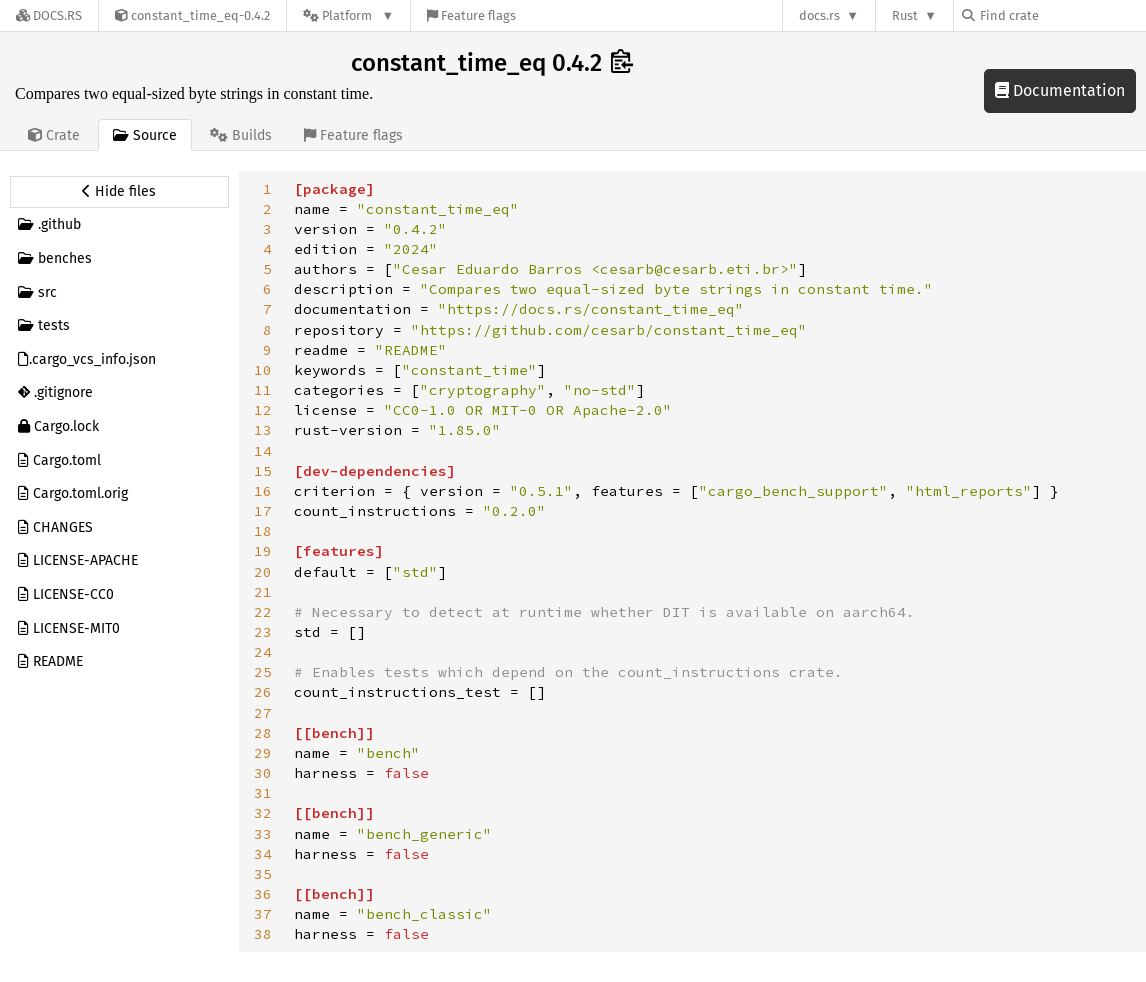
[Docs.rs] (49, 15)
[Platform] (348, 15)
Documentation (1060, 90)
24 (263, 652)
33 (263, 834)
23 (263, 632)
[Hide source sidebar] (119, 192)
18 (263, 531)
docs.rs (819, 15)
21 (263, 592)
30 (263, 773)
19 (263, 551)
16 (263, 491)
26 (263, 692)
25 (263, 672)
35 (263, 874)
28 (263, 733)
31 (263, 793)
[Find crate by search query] (1062, 15)
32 (263, 813)
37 (263, 914)
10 (263, 370)
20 (263, 572)
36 (263, 894)
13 (263, 430)
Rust (905, 15)
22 (263, 612)
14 (263, 451)
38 (263, 934)
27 (263, 713)
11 (263, 390)
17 (263, 511)
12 (263, 410)
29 (263, 753)
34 (263, 854)
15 (263, 471)
